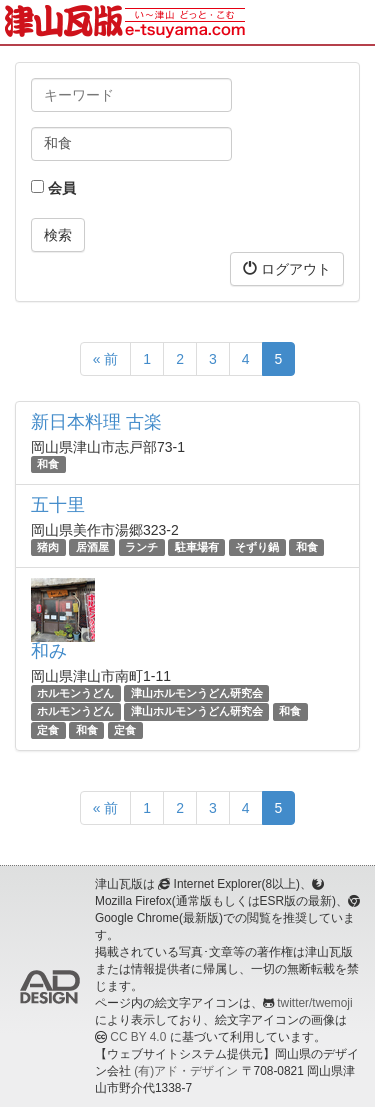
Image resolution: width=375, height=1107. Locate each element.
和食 (48, 464)
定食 (48, 730)
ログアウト (287, 268)
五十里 (58, 505)
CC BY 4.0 (138, 1037)
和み (49, 651)
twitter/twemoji (314, 1003)
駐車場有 (197, 547)
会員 (53, 188)
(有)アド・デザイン (186, 1071)
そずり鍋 (257, 547)
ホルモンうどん (75, 693)
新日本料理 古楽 (96, 422)
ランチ (141, 547)
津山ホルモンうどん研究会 (197, 693)
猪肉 (48, 547)
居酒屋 (92, 547)
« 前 (106, 359)
